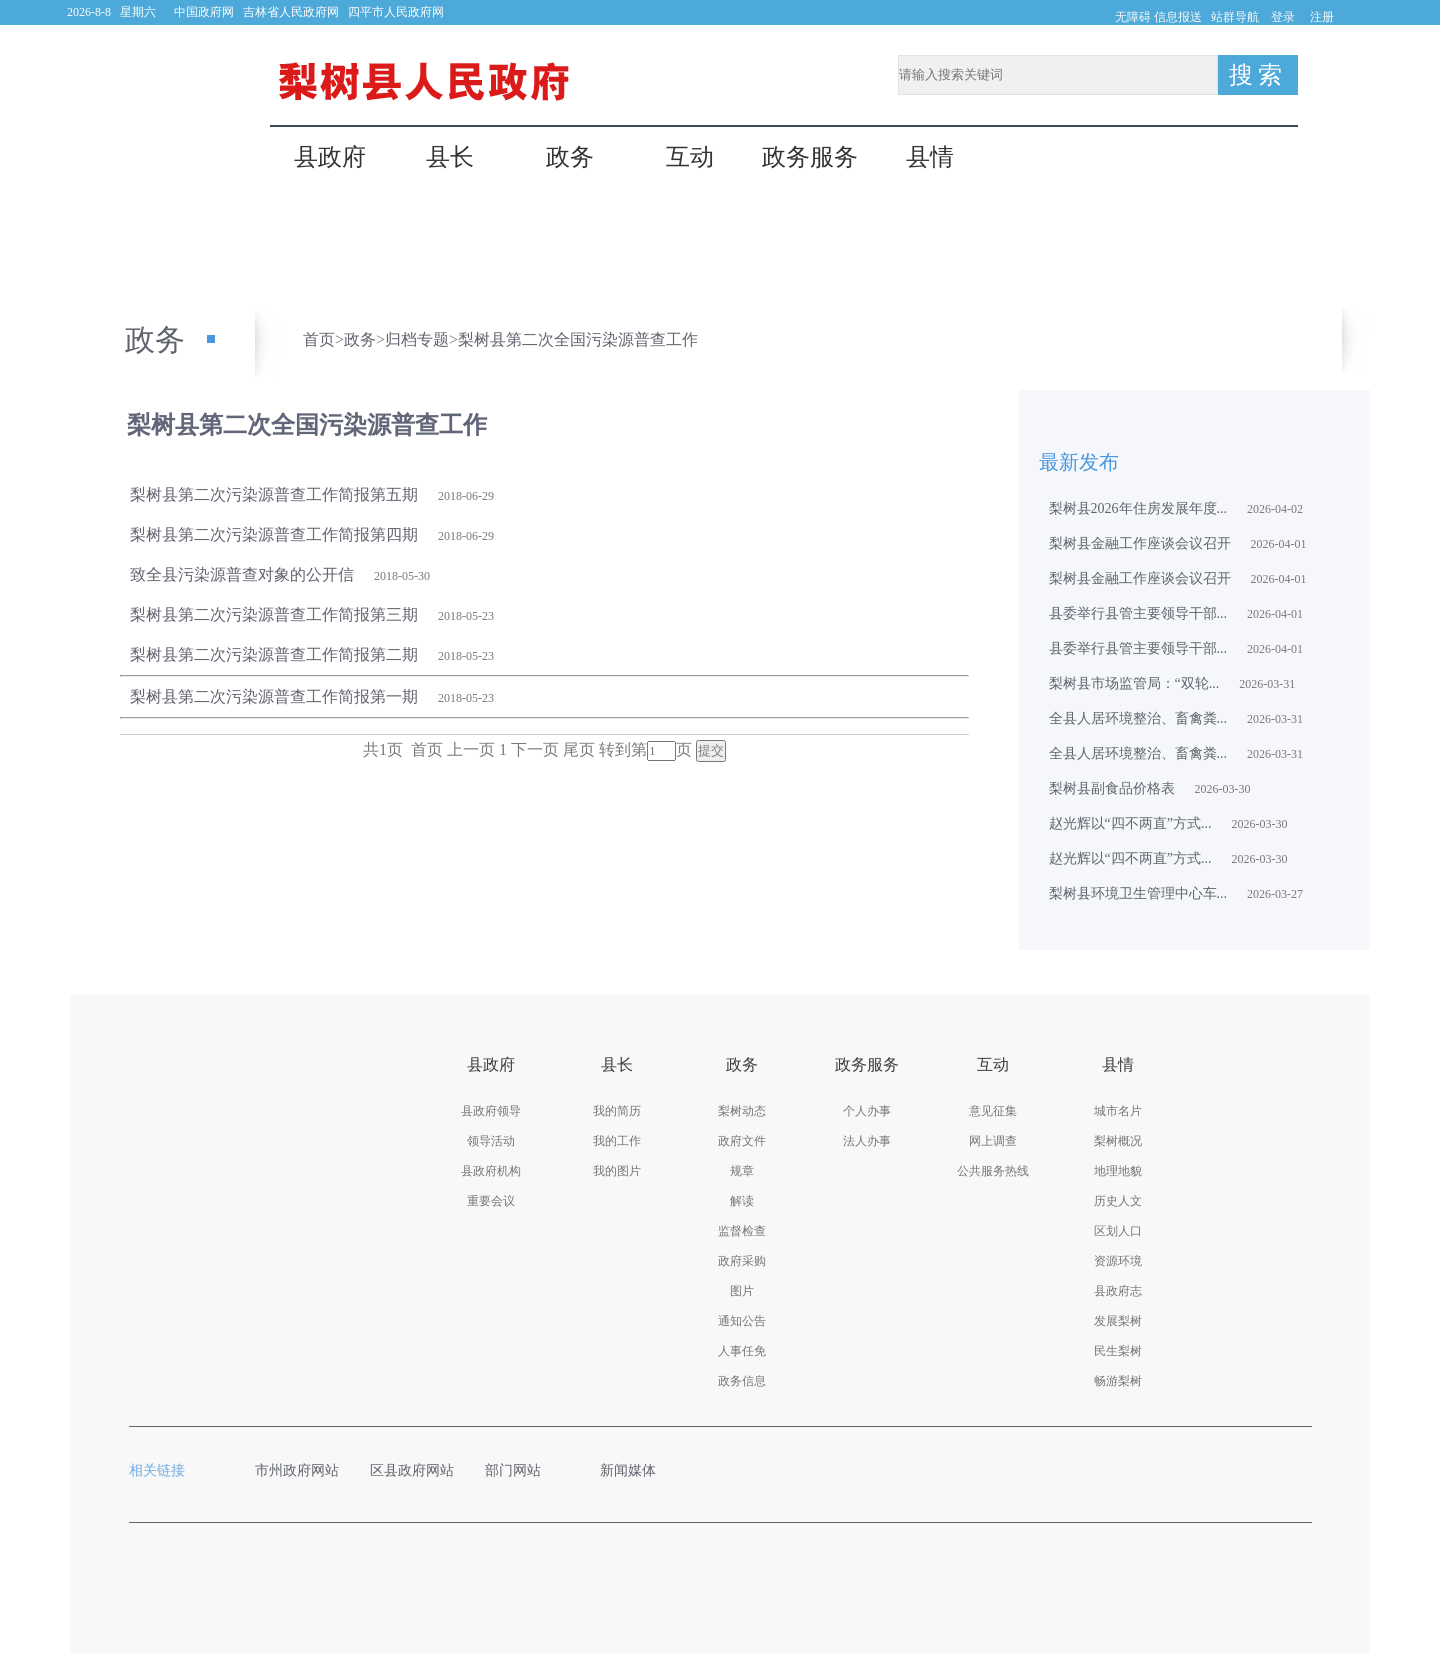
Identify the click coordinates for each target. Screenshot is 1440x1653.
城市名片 (1118, 1111)
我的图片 (617, 1171)
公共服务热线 (993, 1171)
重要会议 (491, 1201)
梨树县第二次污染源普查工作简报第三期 (274, 614)
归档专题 (417, 339)
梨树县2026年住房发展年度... (1138, 508)
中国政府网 (204, 12)
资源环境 (1118, 1261)
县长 (450, 157)
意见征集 (993, 1111)
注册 (1322, 17)
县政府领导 (491, 1111)
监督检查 (742, 1231)
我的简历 (617, 1111)
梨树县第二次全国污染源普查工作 (578, 339)
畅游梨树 (1118, 1381)
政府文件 (742, 1141)
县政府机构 (491, 1171)
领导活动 (491, 1141)
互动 (690, 157)
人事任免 (742, 1351)
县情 (930, 157)
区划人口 (1118, 1231)
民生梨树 (1118, 1351)
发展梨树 (1118, 1321)
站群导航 (1235, 17)
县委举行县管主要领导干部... (1138, 613)
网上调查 (993, 1141)
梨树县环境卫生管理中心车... (1138, 893)
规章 (742, 1171)
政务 (570, 157)
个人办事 (867, 1111)
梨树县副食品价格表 (1112, 788)
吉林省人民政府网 (291, 12)
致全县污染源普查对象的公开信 (242, 574)
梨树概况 (1118, 1141)
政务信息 (742, 1381)
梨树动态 (742, 1111)
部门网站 (523, 1470)
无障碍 (1133, 17)
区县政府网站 (412, 1470)
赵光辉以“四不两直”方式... (1130, 823)
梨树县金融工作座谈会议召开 (1140, 543)
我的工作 (617, 1141)
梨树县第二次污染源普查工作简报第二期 (274, 654)
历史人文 (1118, 1201)
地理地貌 (1118, 1171)
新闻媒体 (638, 1470)
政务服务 (810, 157)
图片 (742, 1291)
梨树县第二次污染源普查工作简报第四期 (274, 534)
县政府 (330, 157)
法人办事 (867, 1141)
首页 (319, 339)
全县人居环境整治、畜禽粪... (1138, 718)
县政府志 (1118, 1291)
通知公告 (742, 1321)
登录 (1283, 17)
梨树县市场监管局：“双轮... (1134, 683)
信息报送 (1178, 17)
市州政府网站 (297, 1470)
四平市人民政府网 (396, 12)
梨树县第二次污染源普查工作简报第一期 (274, 696)
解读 (742, 1201)
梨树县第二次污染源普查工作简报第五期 (274, 494)
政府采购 (742, 1261)
